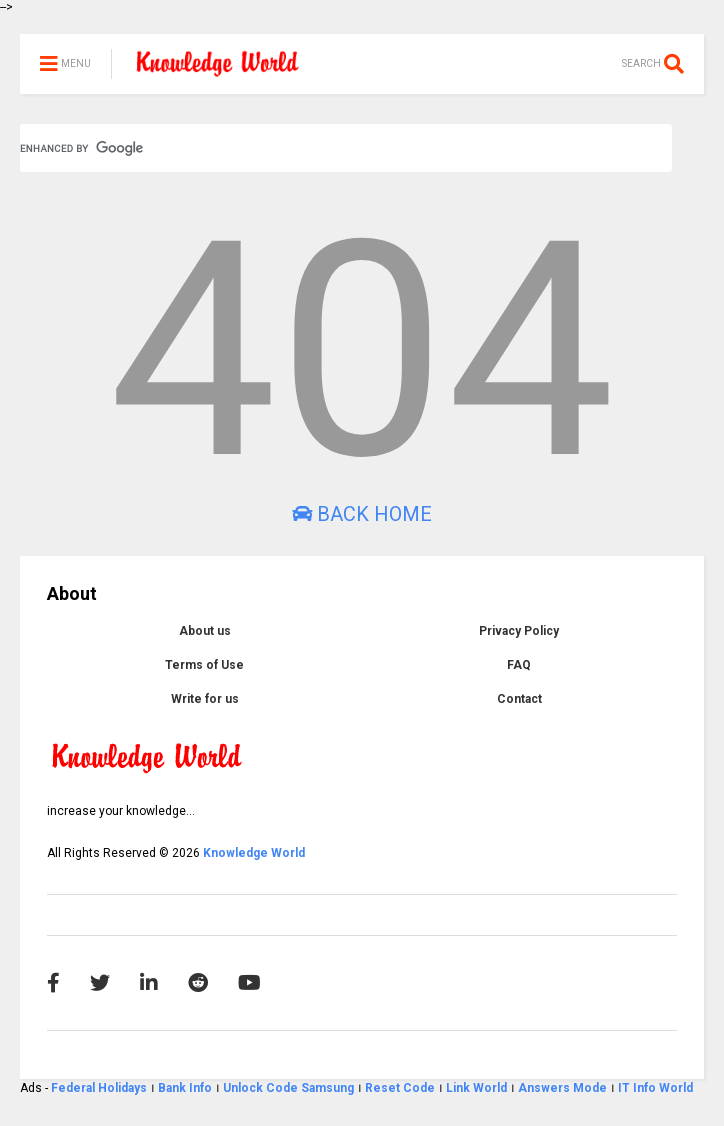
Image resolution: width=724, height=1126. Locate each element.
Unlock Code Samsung (290, 1088)
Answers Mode (562, 1088)
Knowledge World (254, 853)
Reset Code (400, 1088)
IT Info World (655, 1088)
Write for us (205, 699)
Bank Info (185, 1088)
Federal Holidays (100, 1088)
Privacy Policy (519, 631)
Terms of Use (204, 665)
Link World (478, 1088)
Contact (519, 699)
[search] (322, 148)
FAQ (519, 665)
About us (205, 631)
